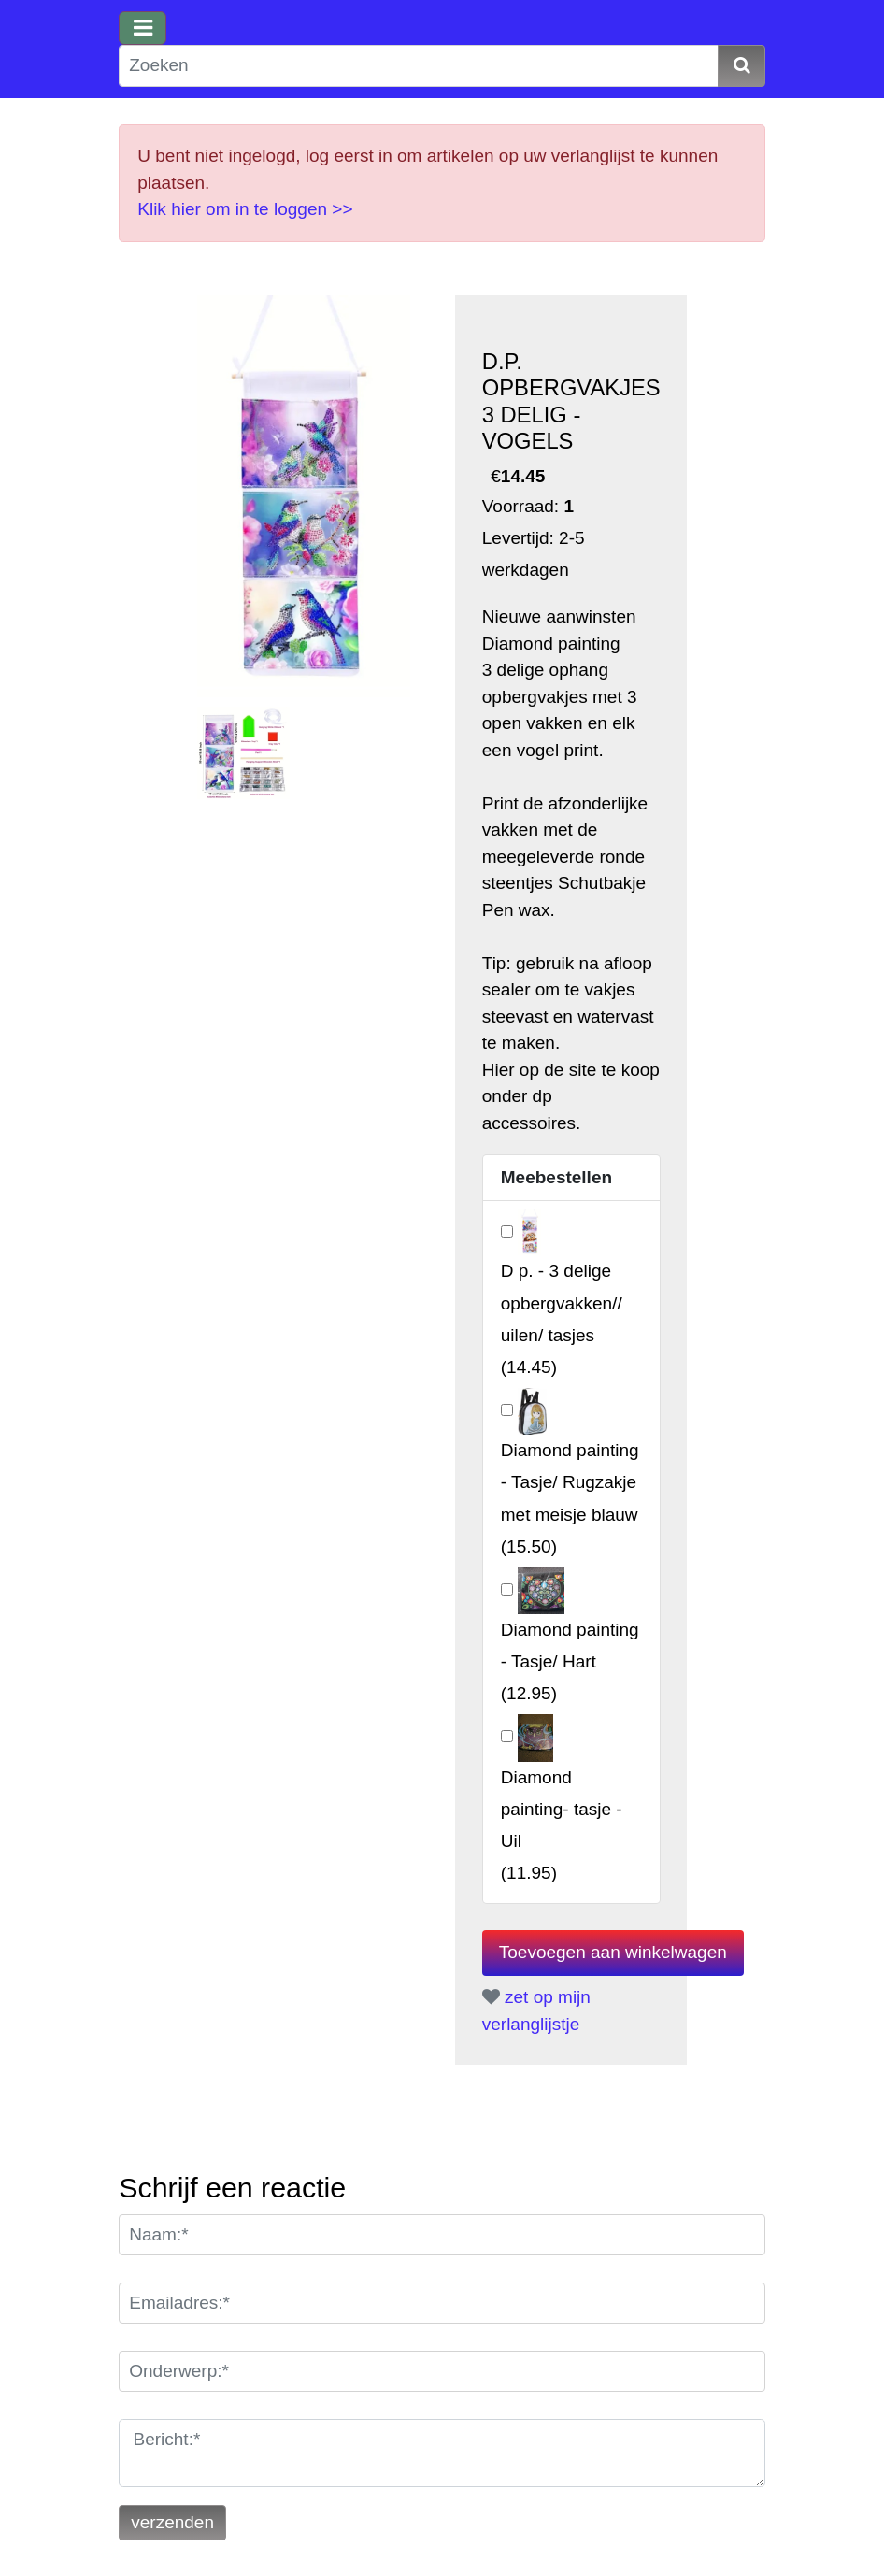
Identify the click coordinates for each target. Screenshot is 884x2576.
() (570, 1661)
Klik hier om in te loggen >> (244, 209)
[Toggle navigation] (142, 28)
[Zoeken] (419, 66)
